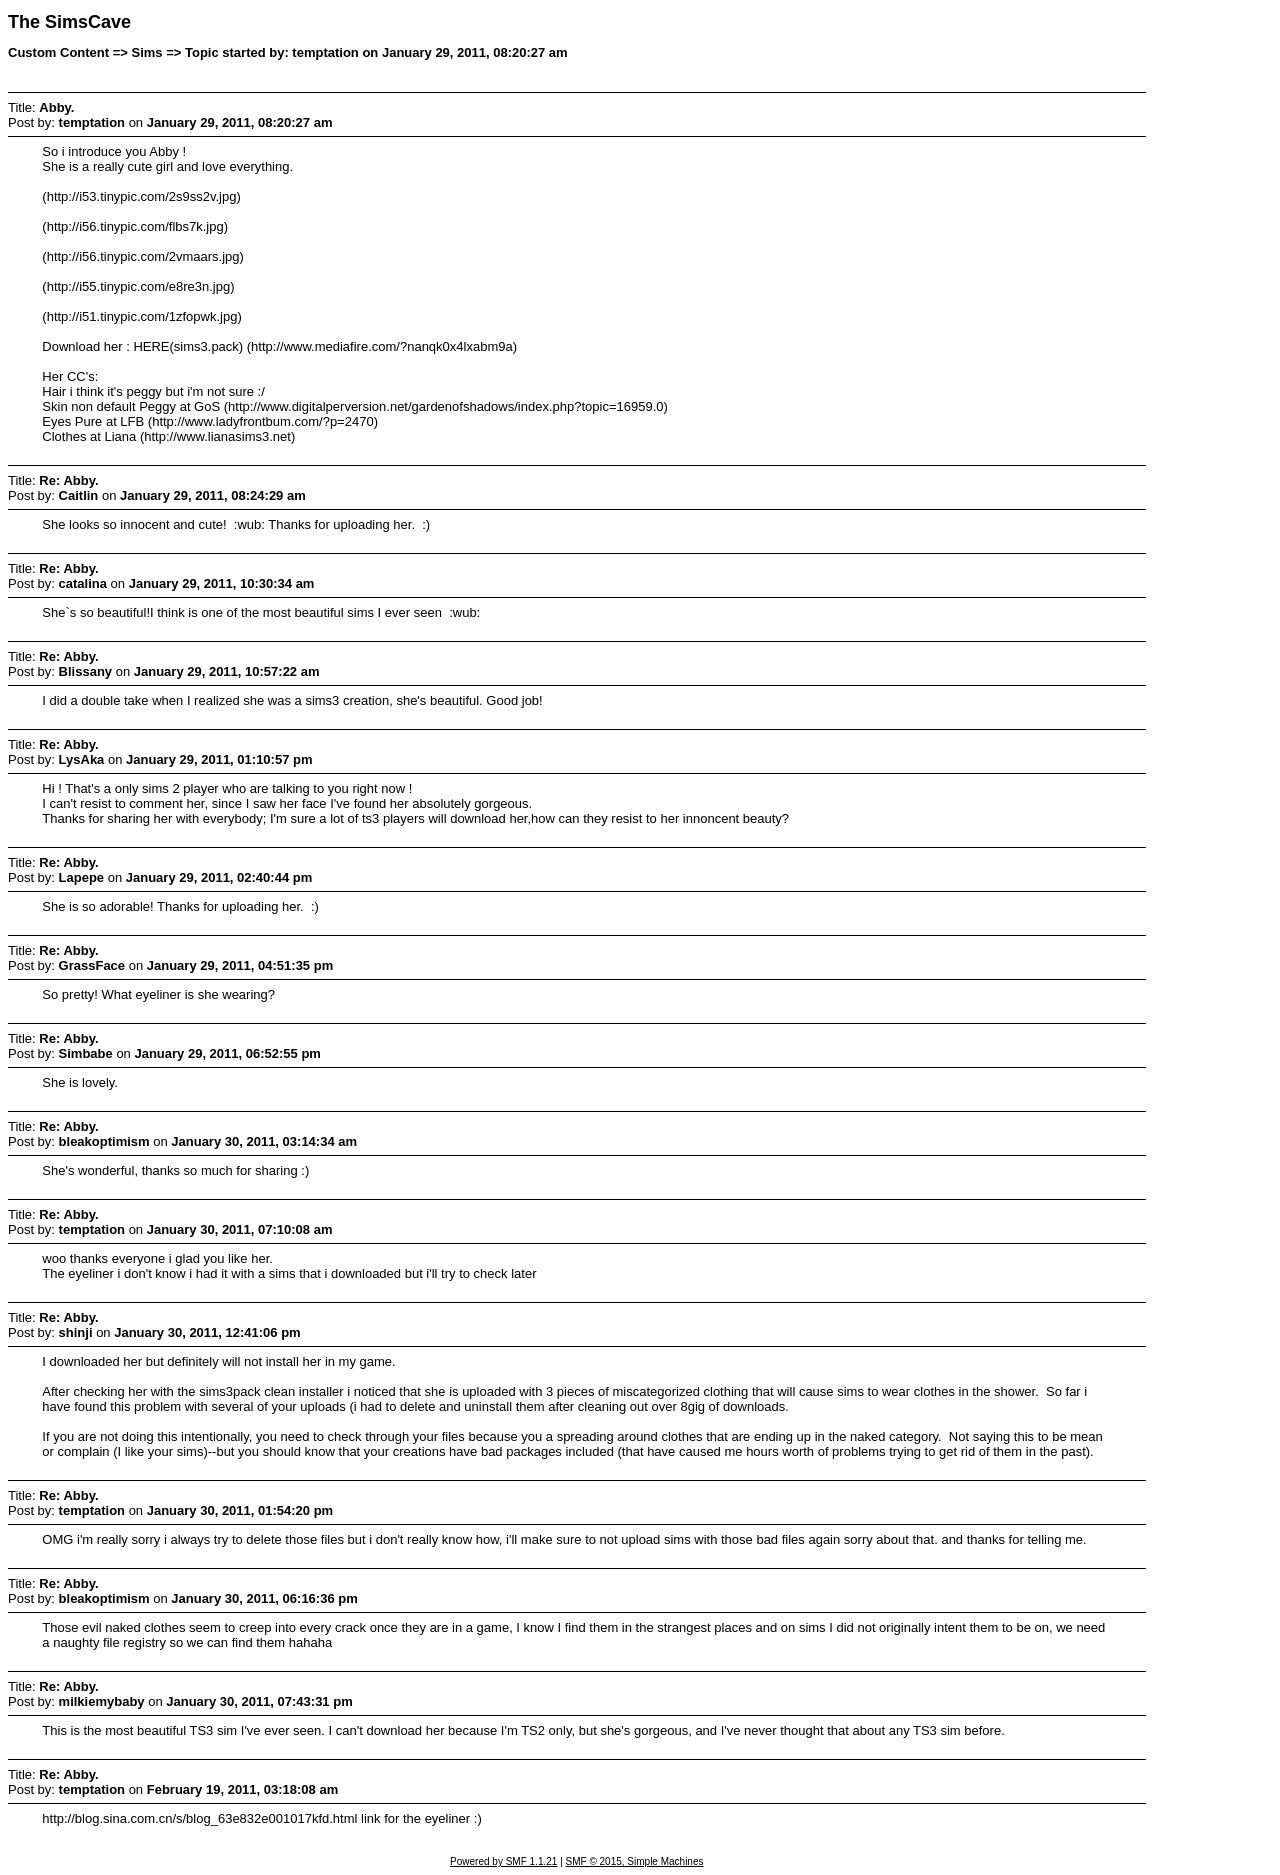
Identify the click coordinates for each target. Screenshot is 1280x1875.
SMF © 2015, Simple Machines (635, 1861)
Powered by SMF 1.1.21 (503, 1861)
